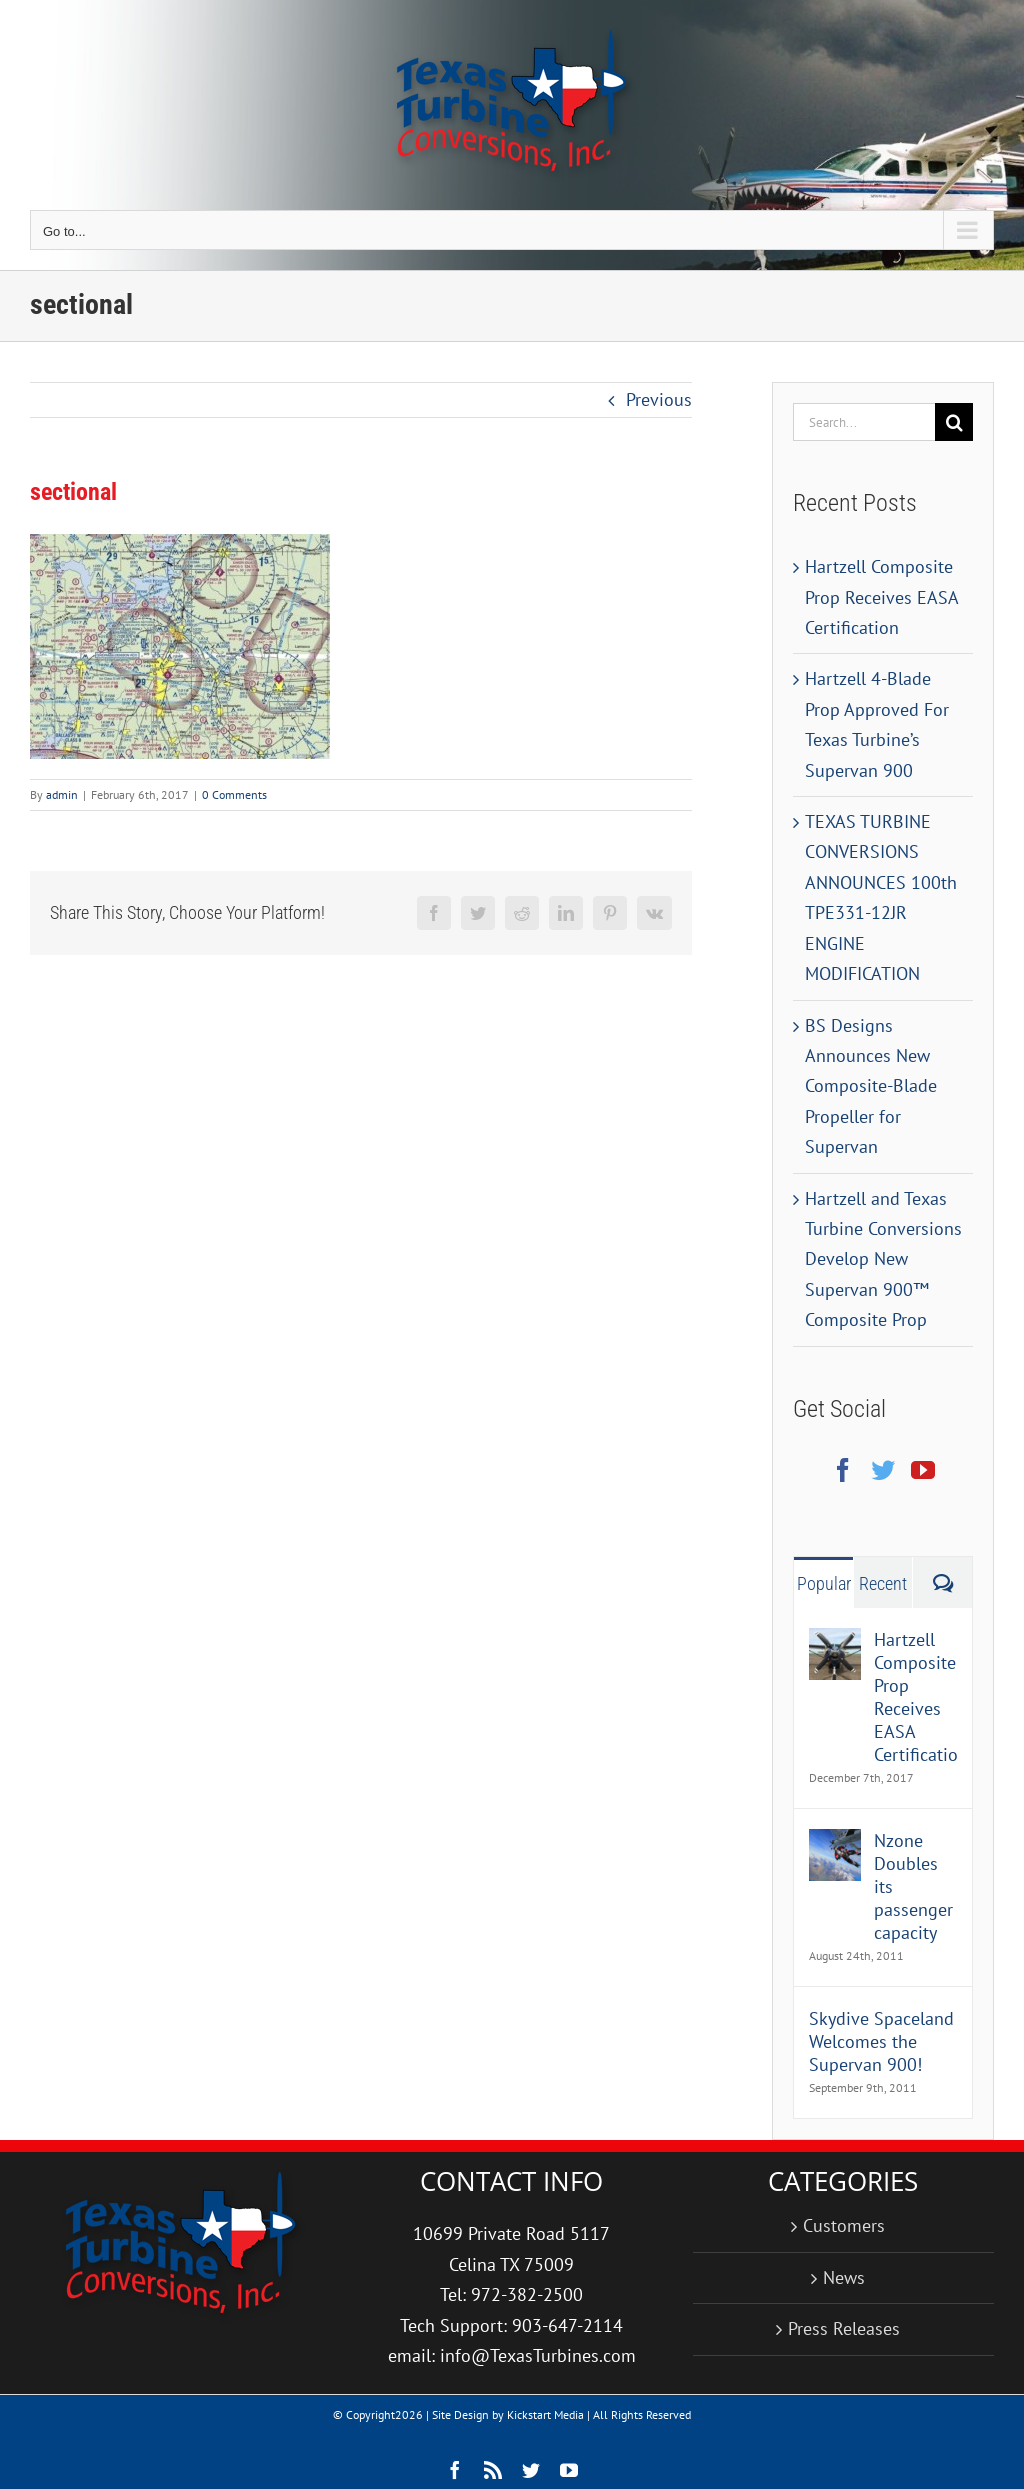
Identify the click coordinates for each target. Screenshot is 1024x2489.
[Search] (954, 422)
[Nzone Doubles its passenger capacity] (835, 1843)
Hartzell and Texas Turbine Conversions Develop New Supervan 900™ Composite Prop (883, 1259)
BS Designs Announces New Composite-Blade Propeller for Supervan (871, 1086)
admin (62, 794)
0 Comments (234, 794)
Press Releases (844, 2328)
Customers (844, 2225)
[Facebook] (843, 1470)
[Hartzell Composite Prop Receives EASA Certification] (835, 1642)
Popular (824, 1583)
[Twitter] (883, 1470)
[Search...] (864, 422)
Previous (659, 399)
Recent (883, 1583)
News (844, 2277)
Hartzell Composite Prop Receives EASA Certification (881, 597)
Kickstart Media (545, 2414)
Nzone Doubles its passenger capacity (913, 1886)
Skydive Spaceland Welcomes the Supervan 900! (881, 2041)
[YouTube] (923, 1470)
